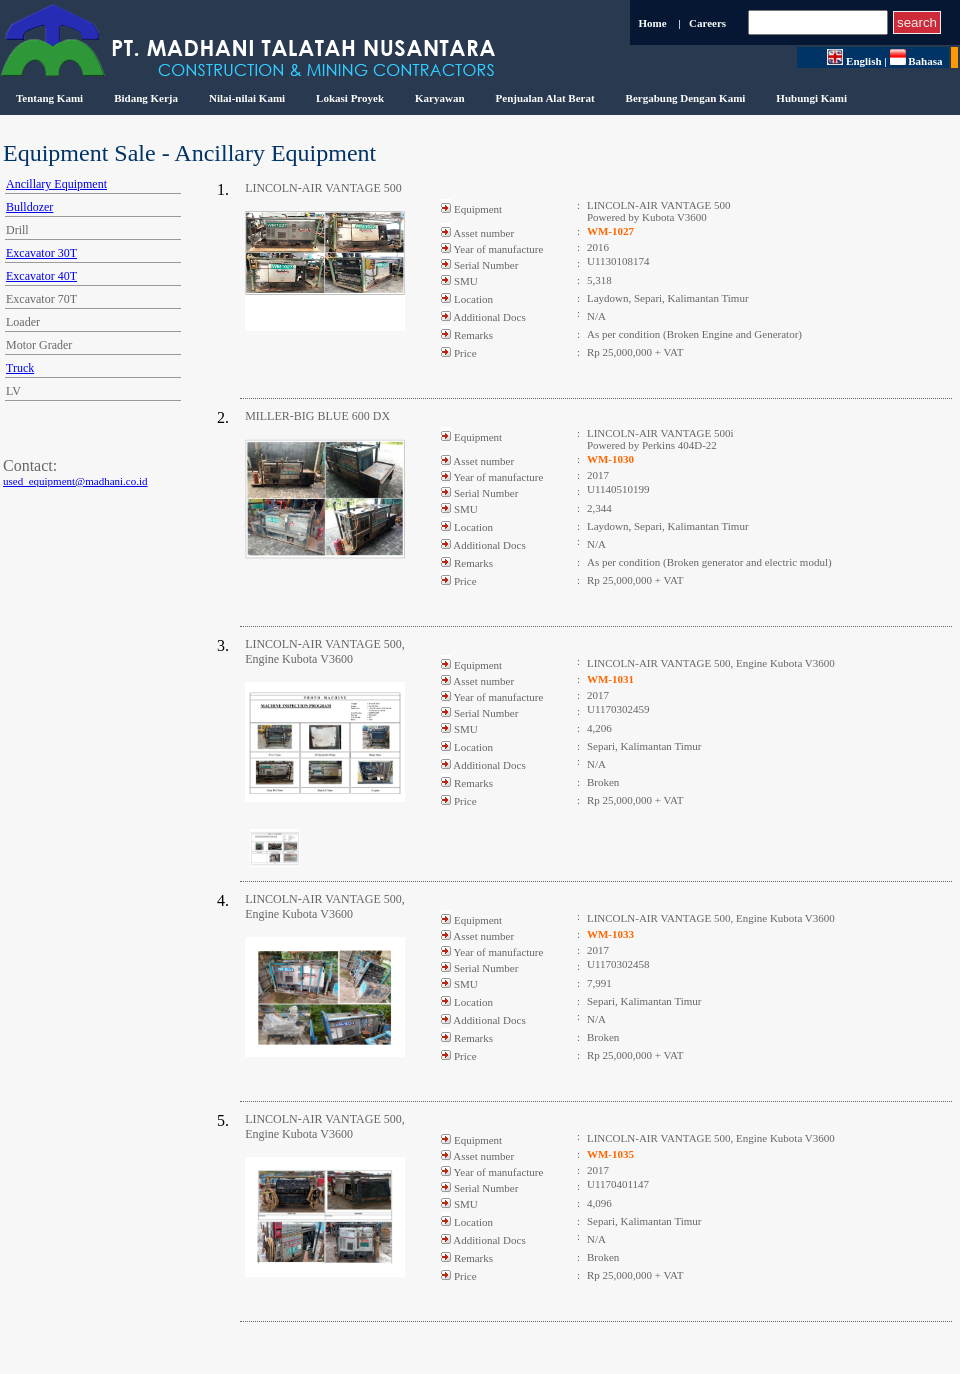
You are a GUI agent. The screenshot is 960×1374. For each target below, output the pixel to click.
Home (652, 23)
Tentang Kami (49, 98)
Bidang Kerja (146, 98)
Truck (20, 368)
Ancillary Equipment (56, 184)
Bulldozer (29, 207)
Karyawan (440, 98)
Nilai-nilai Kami (247, 98)
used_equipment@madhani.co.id (75, 481)
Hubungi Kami (811, 98)
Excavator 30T (41, 253)
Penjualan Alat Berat (545, 98)
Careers (707, 23)
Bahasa (919, 61)
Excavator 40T (41, 276)
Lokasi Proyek (350, 98)
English (854, 61)
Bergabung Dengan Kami (686, 98)
